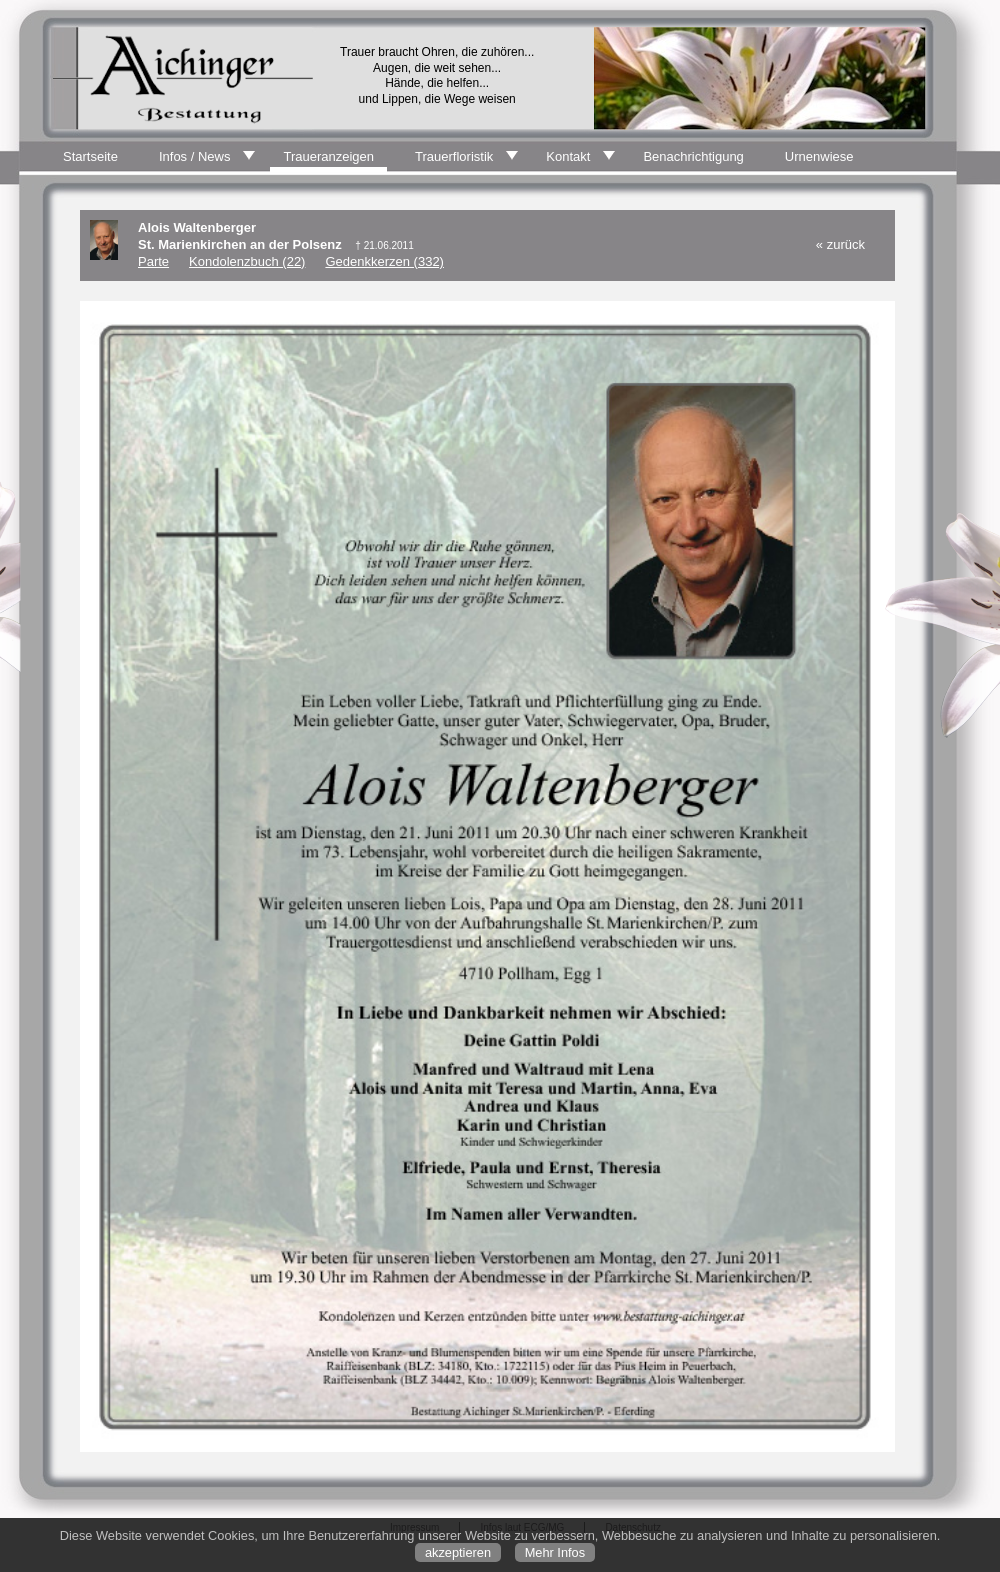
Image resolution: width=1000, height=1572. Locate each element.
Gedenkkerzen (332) (384, 261)
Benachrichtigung (693, 156)
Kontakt (568, 156)
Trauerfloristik (454, 156)
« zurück (840, 244)
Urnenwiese (819, 156)
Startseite (90, 156)
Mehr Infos (555, 1552)
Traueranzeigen (328, 156)
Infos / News (195, 156)
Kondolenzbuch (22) (247, 261)
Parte (153, 261)
